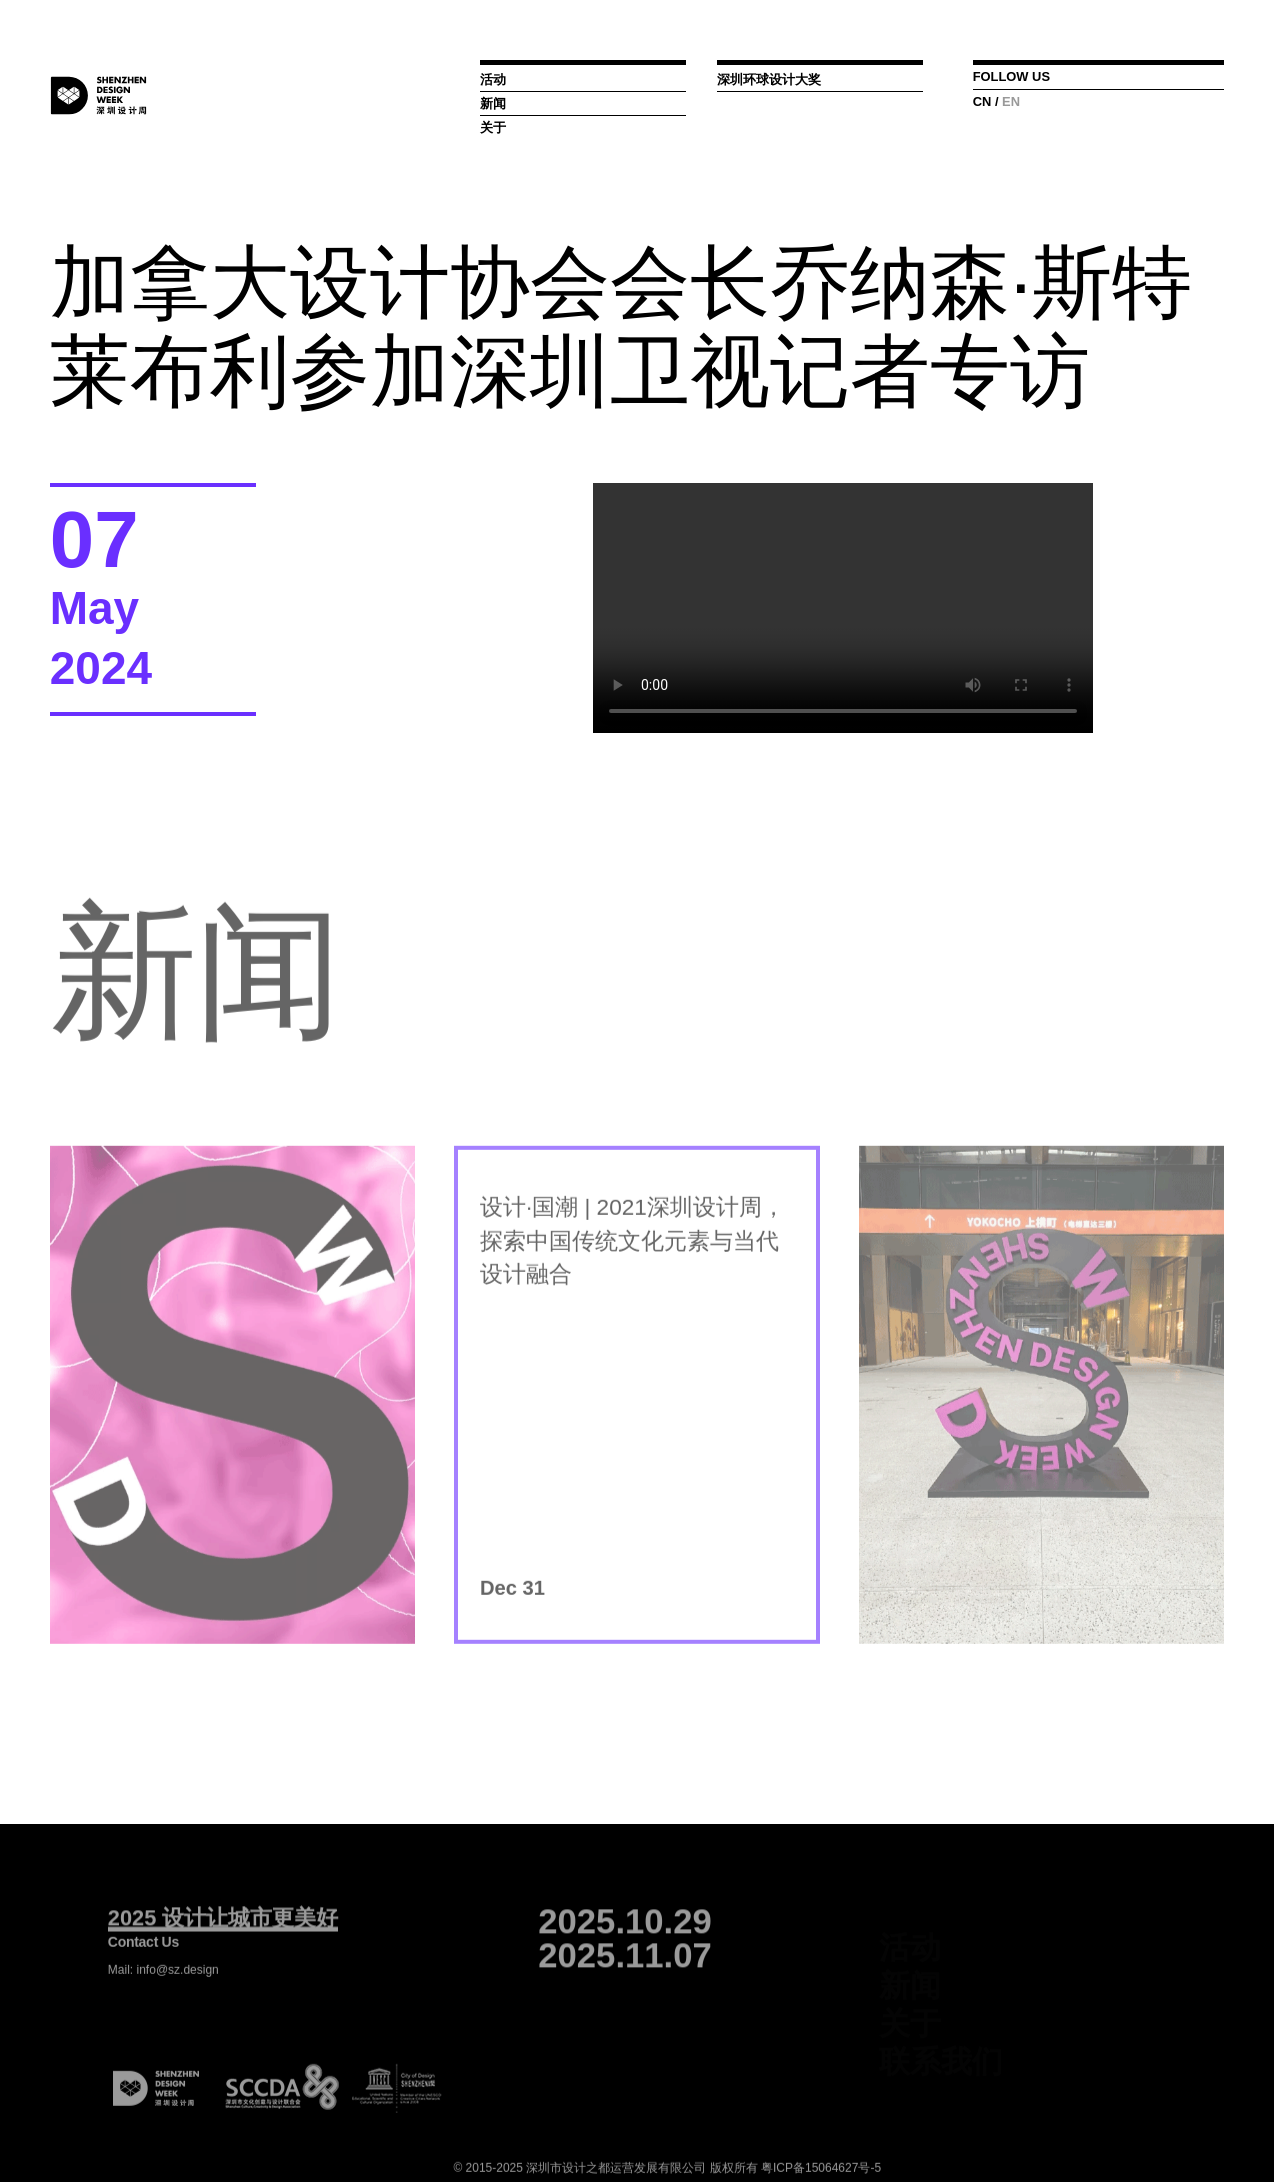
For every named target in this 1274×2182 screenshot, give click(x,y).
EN (1011, 101)
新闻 (493, 103)
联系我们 (941, 2055)
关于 (493, 127)
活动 (493, 79)
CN (982, 101)
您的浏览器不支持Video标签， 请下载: (843, 608)
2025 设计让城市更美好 (223, 1934)
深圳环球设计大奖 (769, 79)
